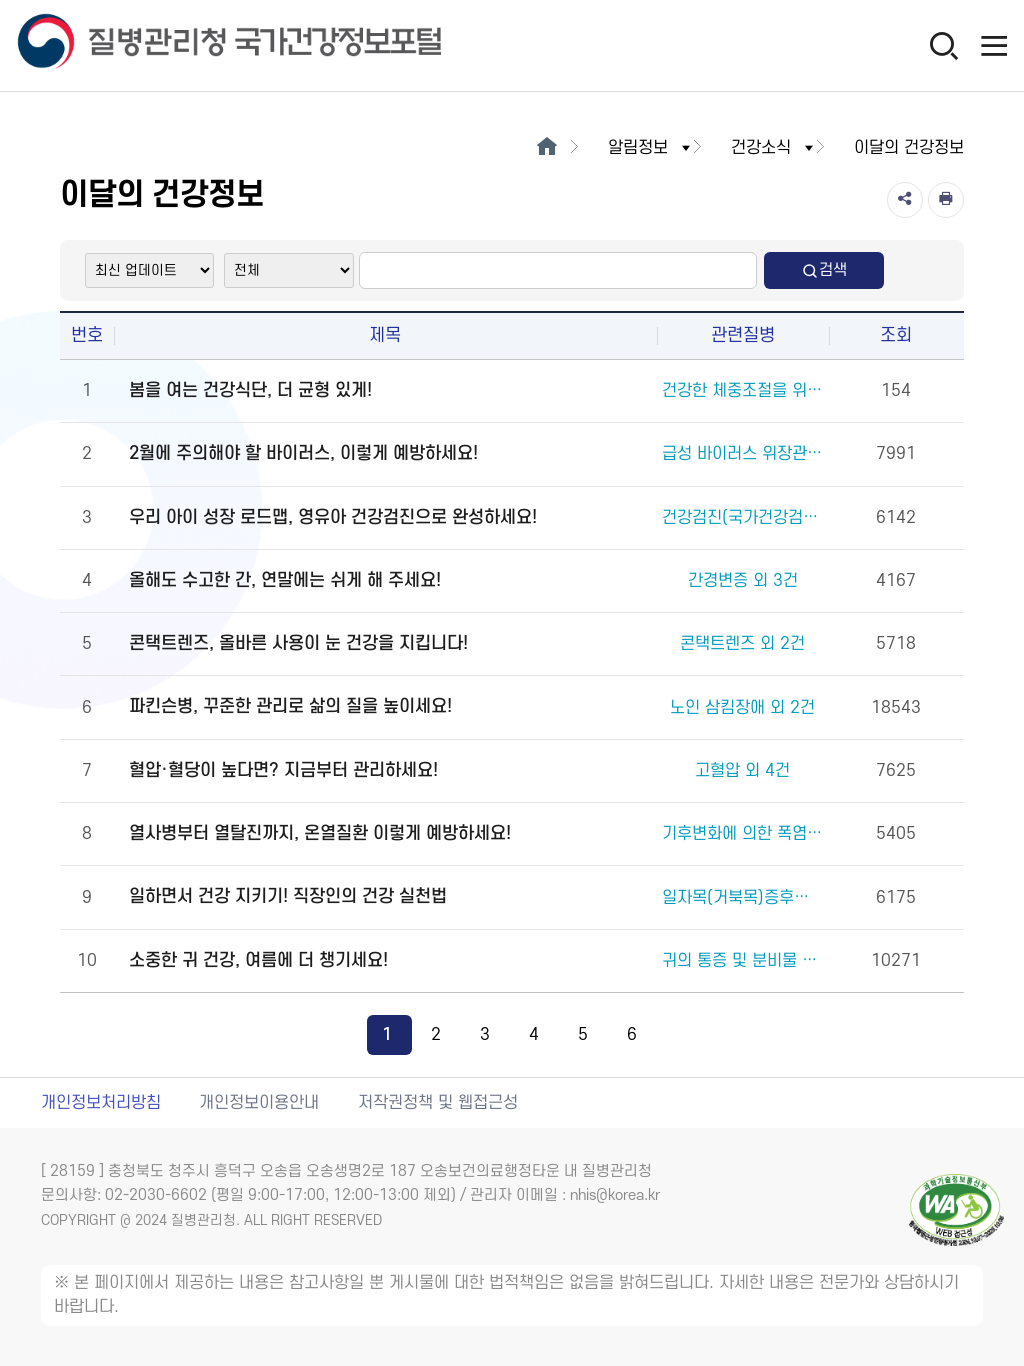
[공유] (905, 200)
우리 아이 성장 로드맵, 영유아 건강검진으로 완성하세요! (333, 517)
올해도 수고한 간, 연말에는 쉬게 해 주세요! (285, 580)
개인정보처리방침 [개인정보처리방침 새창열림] (101, 1103)
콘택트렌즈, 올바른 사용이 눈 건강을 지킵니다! (298, 643)
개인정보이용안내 (259, 1103)
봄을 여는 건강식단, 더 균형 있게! (250, 390)
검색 (824, 270)
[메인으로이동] (546, 148)
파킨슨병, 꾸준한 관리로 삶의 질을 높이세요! (290, 706)
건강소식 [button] (774, 148)
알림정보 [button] (651, 148)
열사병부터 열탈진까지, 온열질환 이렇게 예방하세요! (320, 833)
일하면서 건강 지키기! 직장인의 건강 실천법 (288, 896)
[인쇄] (946, 200)
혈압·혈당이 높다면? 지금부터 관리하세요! (283, 770)
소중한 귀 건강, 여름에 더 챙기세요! (258, 960)
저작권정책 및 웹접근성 (438, 1103)
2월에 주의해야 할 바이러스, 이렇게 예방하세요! (303, 453)
